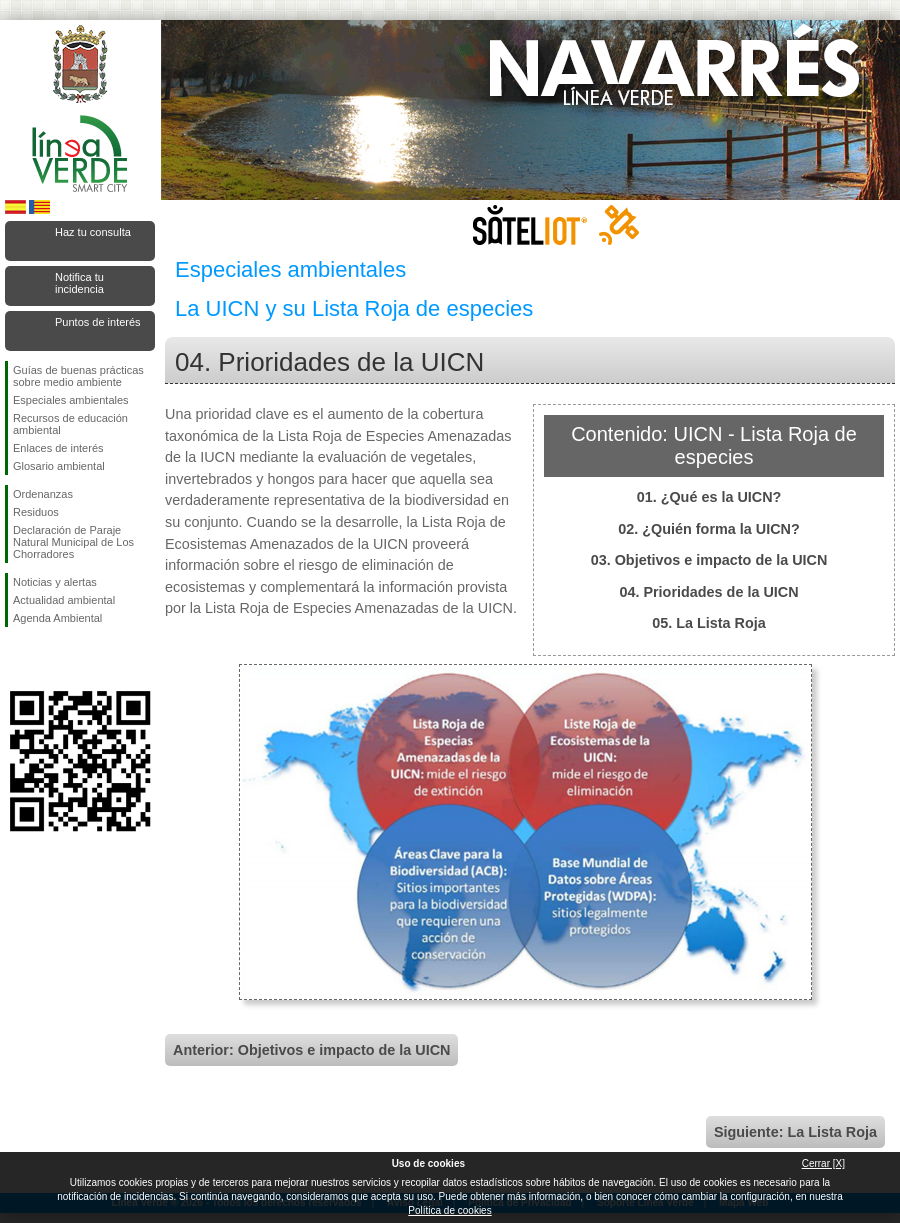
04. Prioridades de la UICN (708, 592)
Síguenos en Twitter (50, 659)
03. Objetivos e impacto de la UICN (709, 560)
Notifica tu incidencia (79, 283)
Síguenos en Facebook (17, 659)
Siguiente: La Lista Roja (795, 1132)
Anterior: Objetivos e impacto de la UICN (311, 1050)
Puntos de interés (98, 322)
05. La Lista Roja (709, 623)
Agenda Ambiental (57, 618)
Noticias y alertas (55, 582)
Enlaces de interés (58, 448)
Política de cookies (449, 1210)
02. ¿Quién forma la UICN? (709, 529)
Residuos (36, 512)
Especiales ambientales (71, 400)
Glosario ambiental (59, 466)
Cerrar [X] (823, 1163)
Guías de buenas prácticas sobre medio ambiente (78, 376)
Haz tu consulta (93, 232)
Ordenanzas (43, 494)
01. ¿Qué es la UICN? (709, 497)
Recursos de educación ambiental (70, 424)
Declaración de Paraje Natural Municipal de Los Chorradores (73, 542)
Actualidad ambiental (64, 600)
